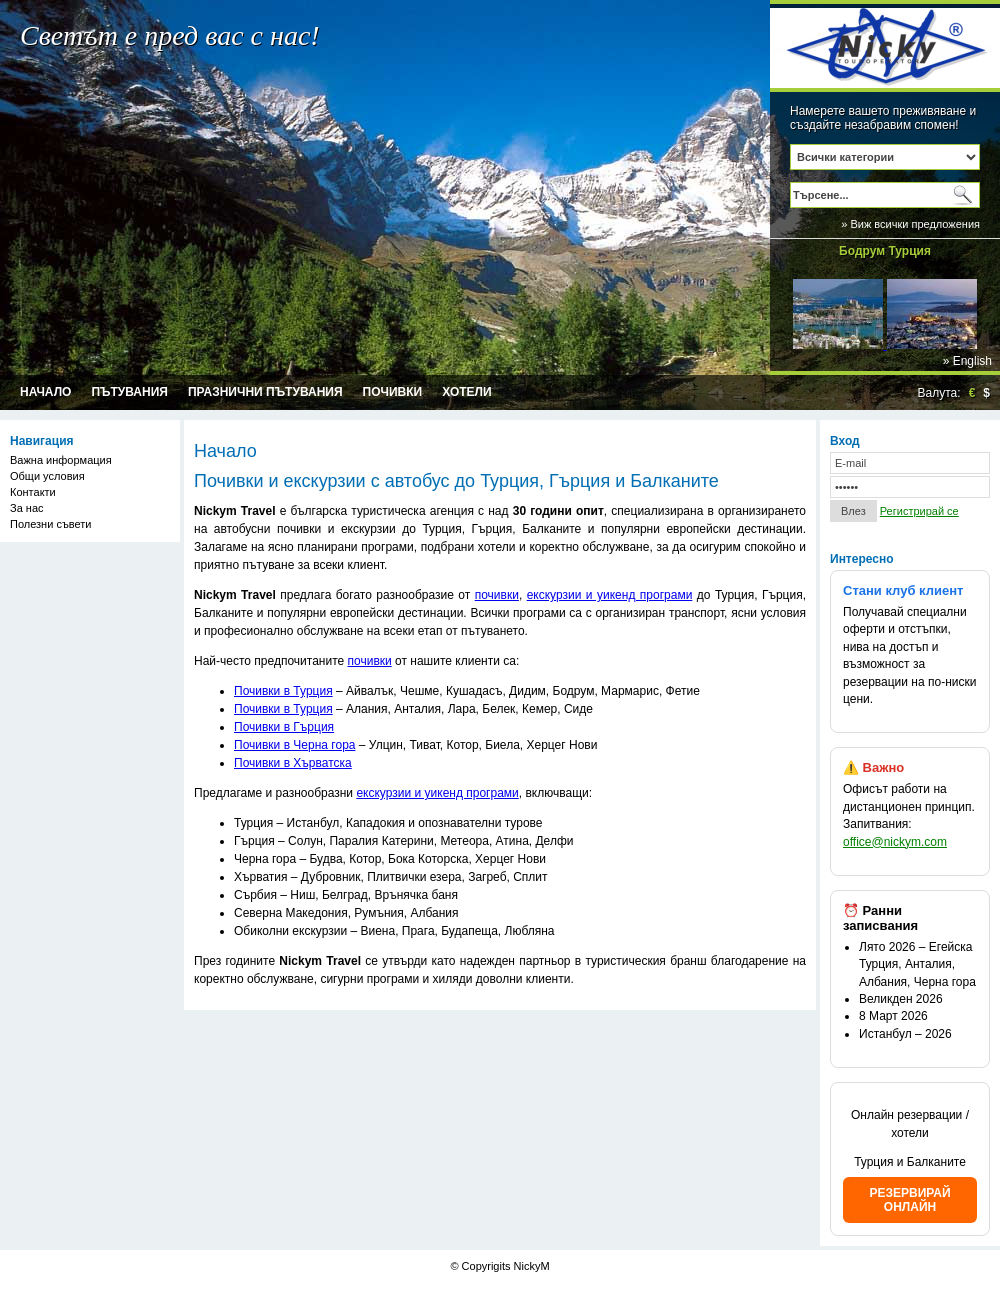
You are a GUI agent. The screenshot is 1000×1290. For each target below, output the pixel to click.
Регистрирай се (919, 511)
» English (967, 361)
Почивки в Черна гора (294, 745)
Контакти (33, 492)
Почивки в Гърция (284, 727)
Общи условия (47, 476)
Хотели (466, 392)
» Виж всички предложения (910, 224)
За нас (27, 508)
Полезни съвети (50, 524)
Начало (45, 392)
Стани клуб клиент (903, 590)
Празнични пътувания (265, 392)
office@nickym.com (895, 842)
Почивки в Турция (283, 691)
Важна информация (61, 460)
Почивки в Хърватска (293, 763)
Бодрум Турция (885, 251)
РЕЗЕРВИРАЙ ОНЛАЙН (909, 1200)
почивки (497, 595)
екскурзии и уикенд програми (610, 595)
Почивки (393, 392)
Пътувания (129, 392)
